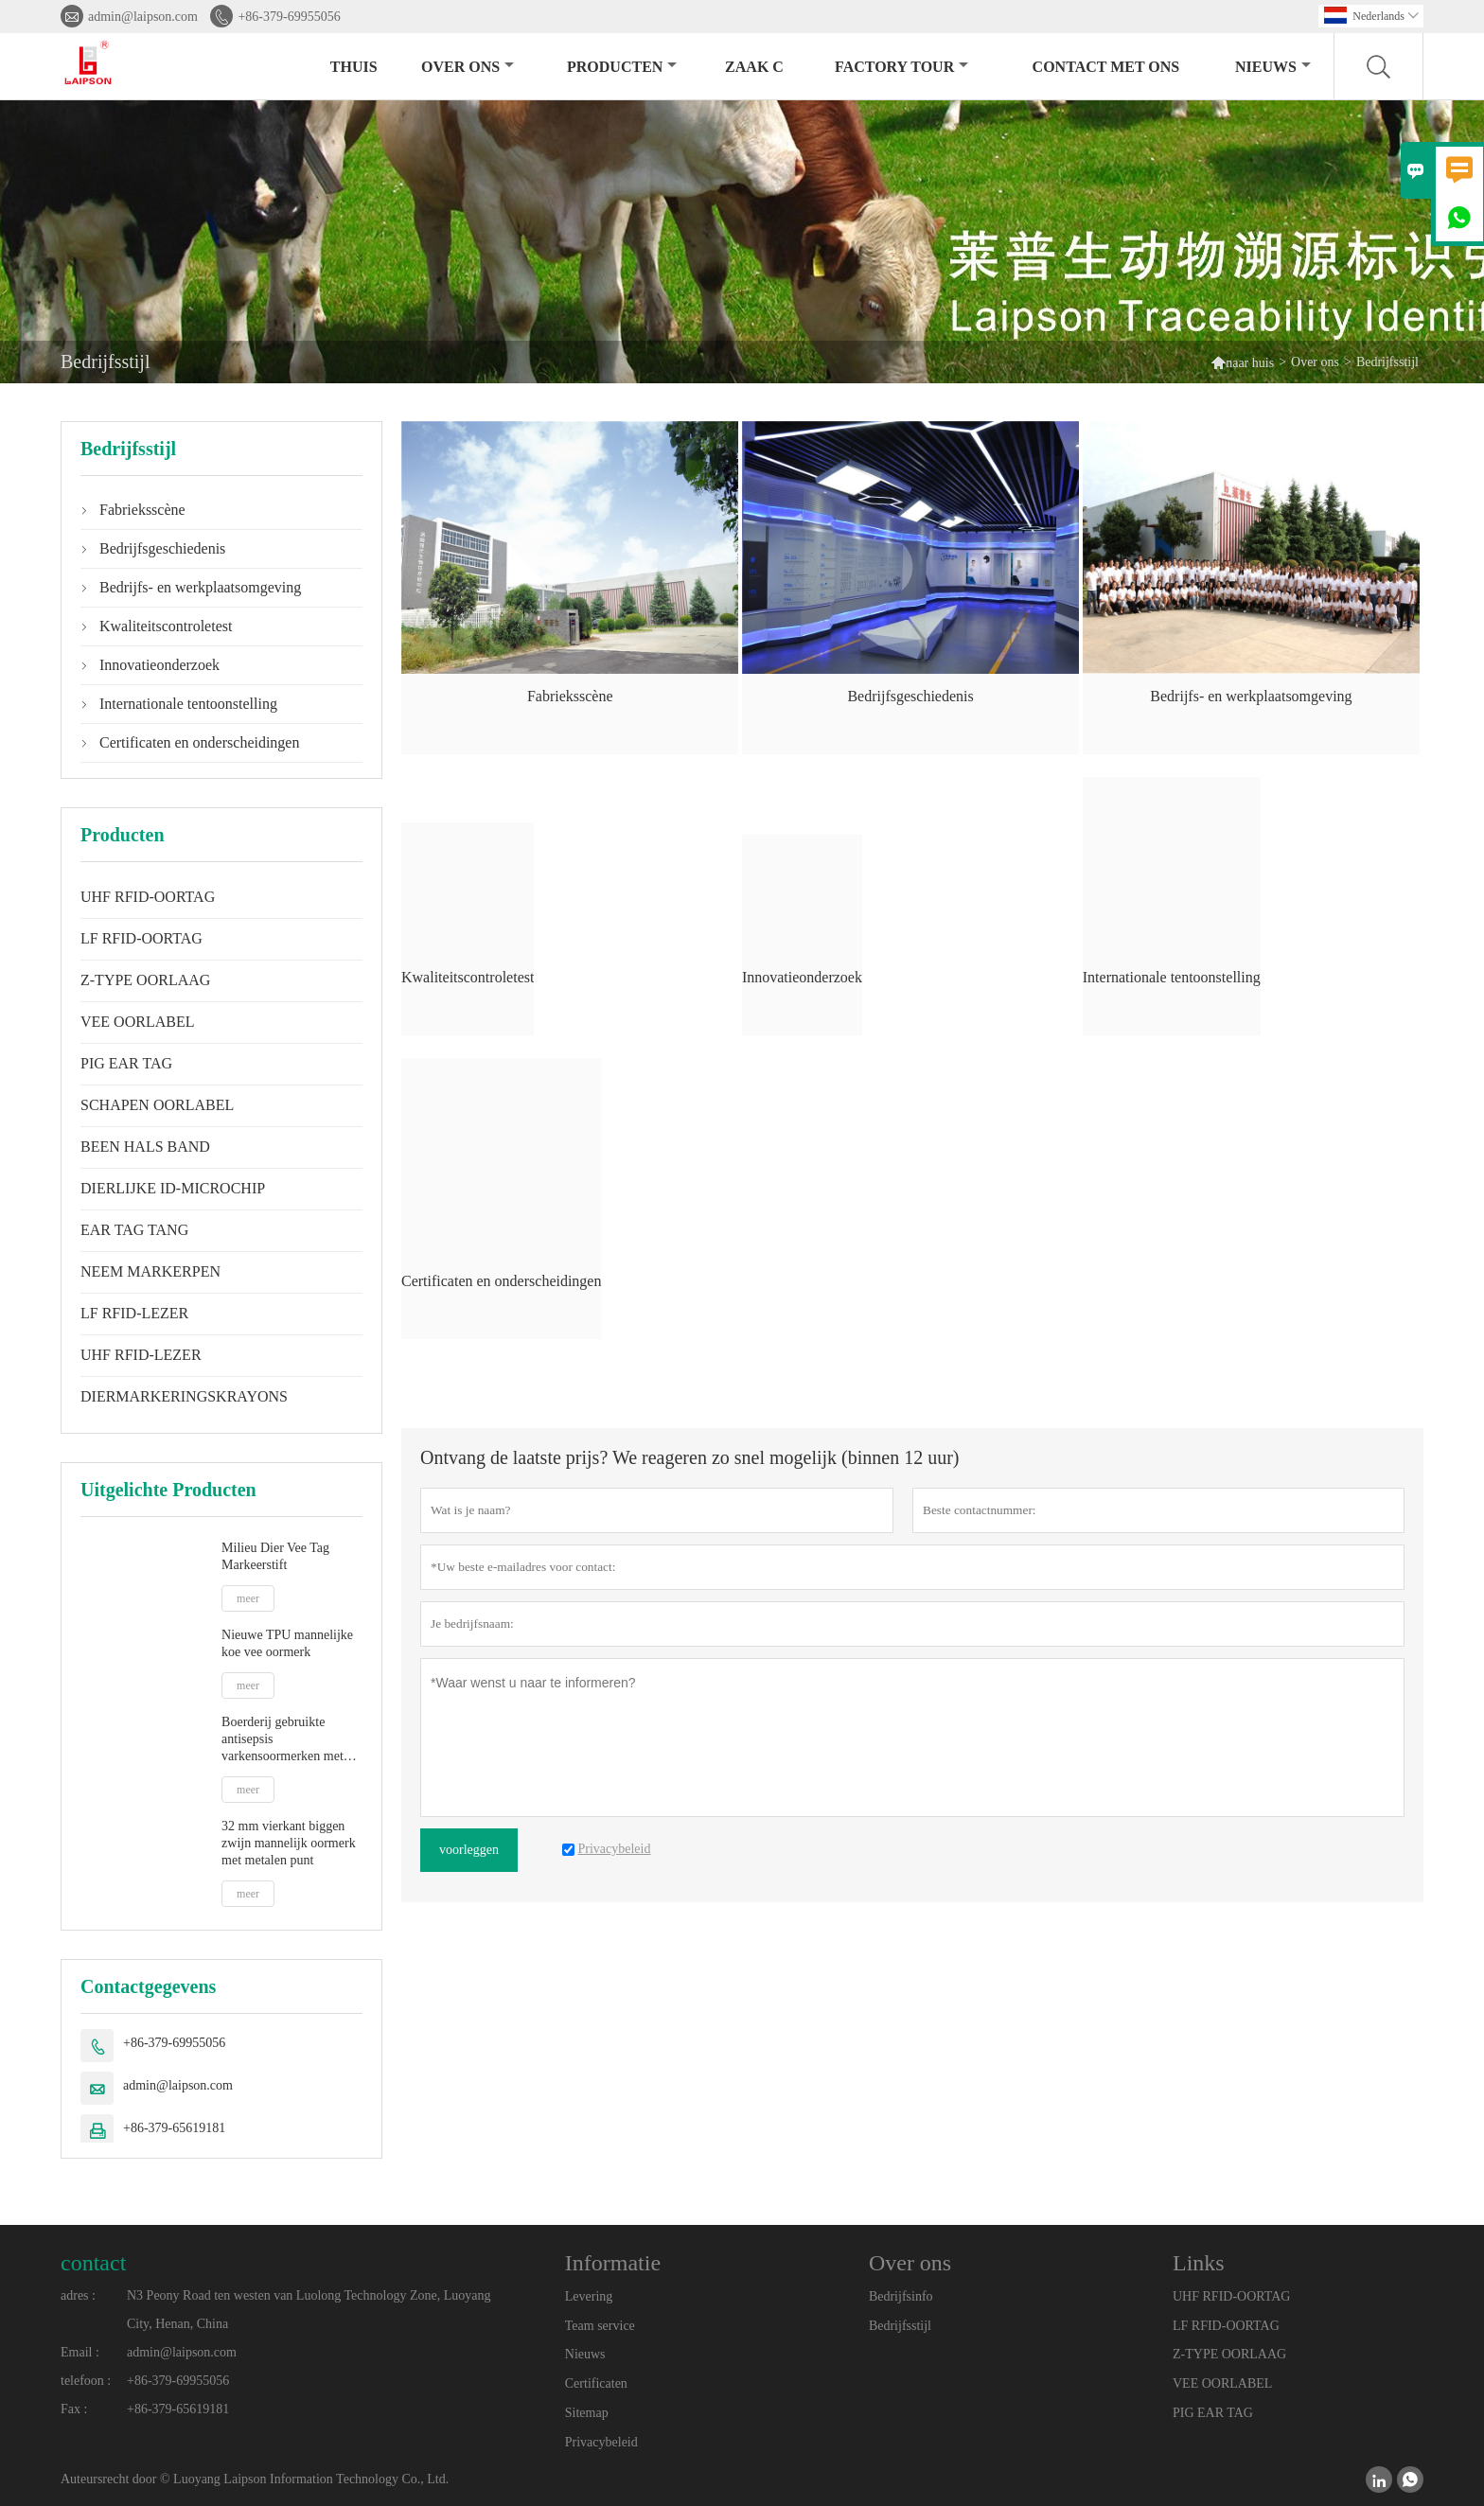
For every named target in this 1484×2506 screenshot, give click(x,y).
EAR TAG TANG (134, 1230)
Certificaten (596, 2383)
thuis (354, 67)
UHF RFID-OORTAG (147, 897)
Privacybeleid (601, 2442)
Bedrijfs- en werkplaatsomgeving (200, 587)
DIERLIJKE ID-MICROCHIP (172, 1188)
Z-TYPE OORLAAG (145, 980)
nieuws (1273, 67)
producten (622, 67)
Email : (80, 2352)
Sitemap (587, 2413)
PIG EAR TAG (126, 1063)
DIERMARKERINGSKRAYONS (184, 1396)
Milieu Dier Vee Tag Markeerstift (275, 1556)
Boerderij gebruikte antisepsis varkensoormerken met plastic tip (282, 1740)
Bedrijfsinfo (901, 2296)
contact (93, 2262)
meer (248, 1598)
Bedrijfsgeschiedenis (162, 548)
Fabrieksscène (142, 510)
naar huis (1242, 362)
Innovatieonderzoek (159, 665)
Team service (600, 2326)
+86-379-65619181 (174, 2128)
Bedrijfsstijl (900, 2326)
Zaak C (754, 67)
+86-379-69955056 (289, 16)
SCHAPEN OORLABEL (157, 1105)
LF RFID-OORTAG (141, 938)
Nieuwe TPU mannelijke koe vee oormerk (287, 1643)
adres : (78, 2295)
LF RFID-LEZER (134, 1313)
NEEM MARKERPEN (150, 1271)
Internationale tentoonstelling (188, 704)
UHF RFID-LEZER (141, 1355)
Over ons (467, 67)
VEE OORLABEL (137, 1022)
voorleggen (469, 1850)
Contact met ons (1106, 67)
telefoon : (86, 2381)
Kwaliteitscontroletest (165, 626)
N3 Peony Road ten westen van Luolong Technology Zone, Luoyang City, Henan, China (308, 2309)
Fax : (74, 2409)
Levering (589, 2296)
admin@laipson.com (143, 16)
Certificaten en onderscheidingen (199, 742)
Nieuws (585, 2354)
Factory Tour (901, 67)
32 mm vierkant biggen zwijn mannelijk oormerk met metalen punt (288, 1843)
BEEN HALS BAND (145, 1146)
